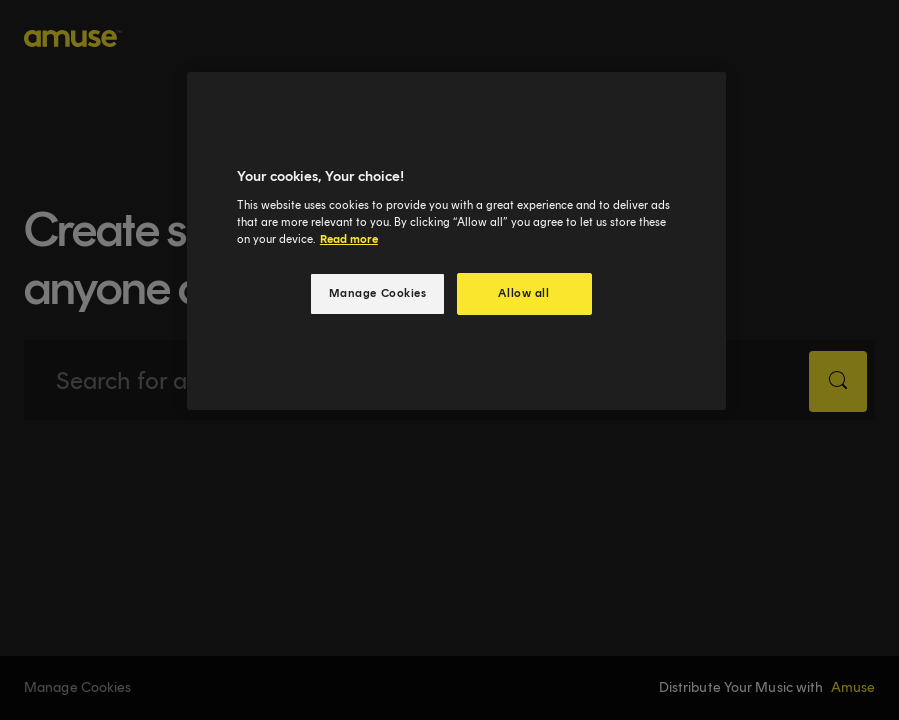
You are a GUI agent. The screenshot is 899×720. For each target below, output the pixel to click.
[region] (456, 241)
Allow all (523, 293)
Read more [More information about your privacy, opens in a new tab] (349, 239)
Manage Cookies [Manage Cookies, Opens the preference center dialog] (378, 293)
